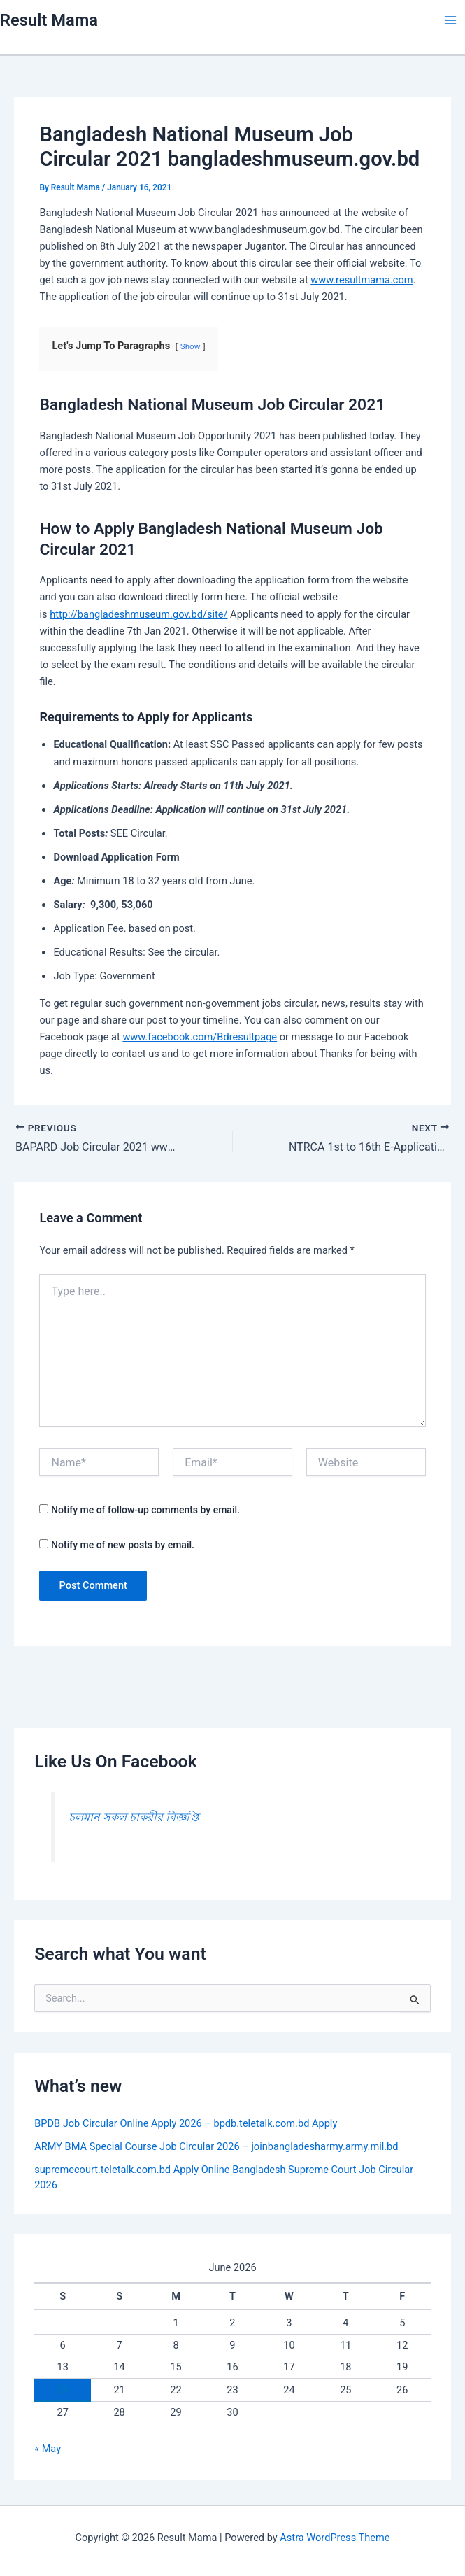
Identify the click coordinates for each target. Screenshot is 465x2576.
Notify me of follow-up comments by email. (145, 1509)
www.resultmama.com (361, 280)
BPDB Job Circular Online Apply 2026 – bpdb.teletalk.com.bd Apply (185, 2123)
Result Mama (49, 20)
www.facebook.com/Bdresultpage (199, 1037)
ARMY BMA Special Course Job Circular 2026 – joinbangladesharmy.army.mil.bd (216, 2146)
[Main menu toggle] (450, 20)
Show (190, 346)
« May (47, 2448)
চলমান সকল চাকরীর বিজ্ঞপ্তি (134, 1817)
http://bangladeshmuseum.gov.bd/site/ (138, 614)
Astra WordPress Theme (334, 2537)
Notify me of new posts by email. (122, 1544)
